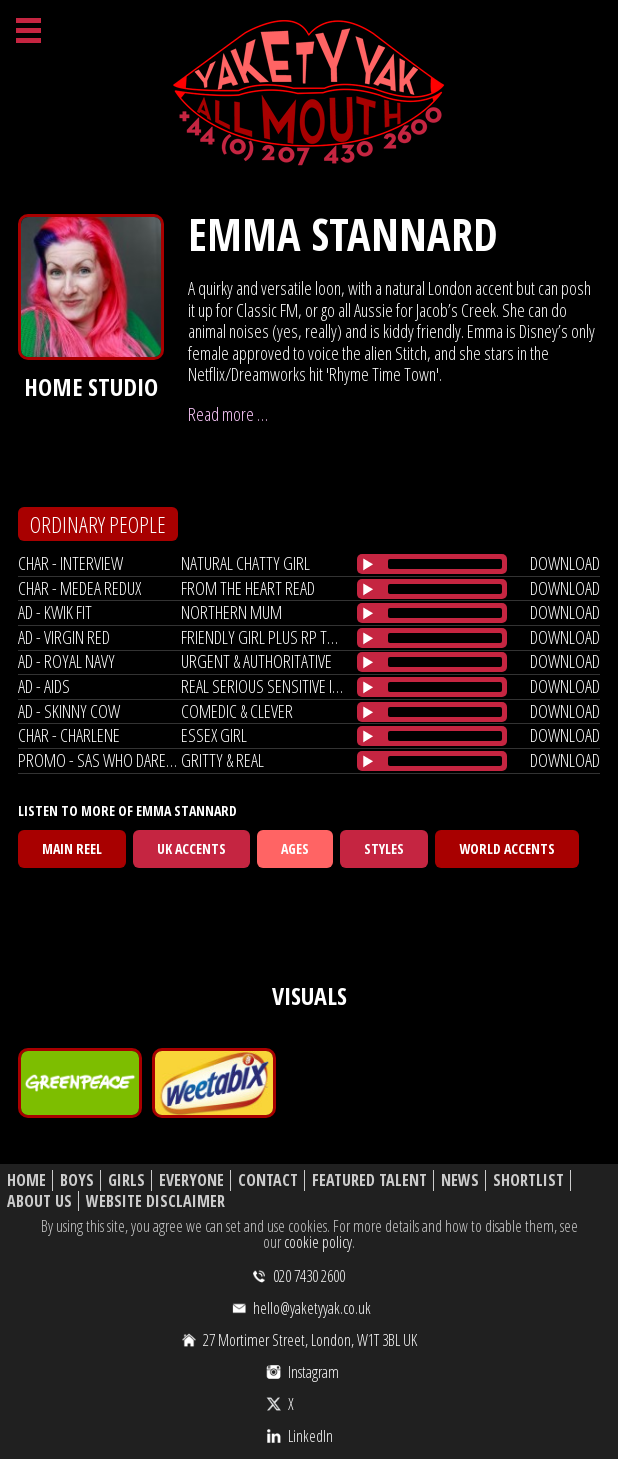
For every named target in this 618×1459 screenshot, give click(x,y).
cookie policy (318, 1242)
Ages (295, 848)
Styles (384, 848)
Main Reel (72, 848)
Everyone (191, 1180)
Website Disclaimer (155, 1201)
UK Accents (191, 848)
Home (26, 1180)
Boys (77, 1180)
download (565, 563)
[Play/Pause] (368, 564)
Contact (268, 1180)
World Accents (507, 848)
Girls (126, 1180)
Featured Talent (369, 1180)
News (460, 1180)
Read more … (228, 414)
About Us (39, 1201)
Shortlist (528, 1180)
